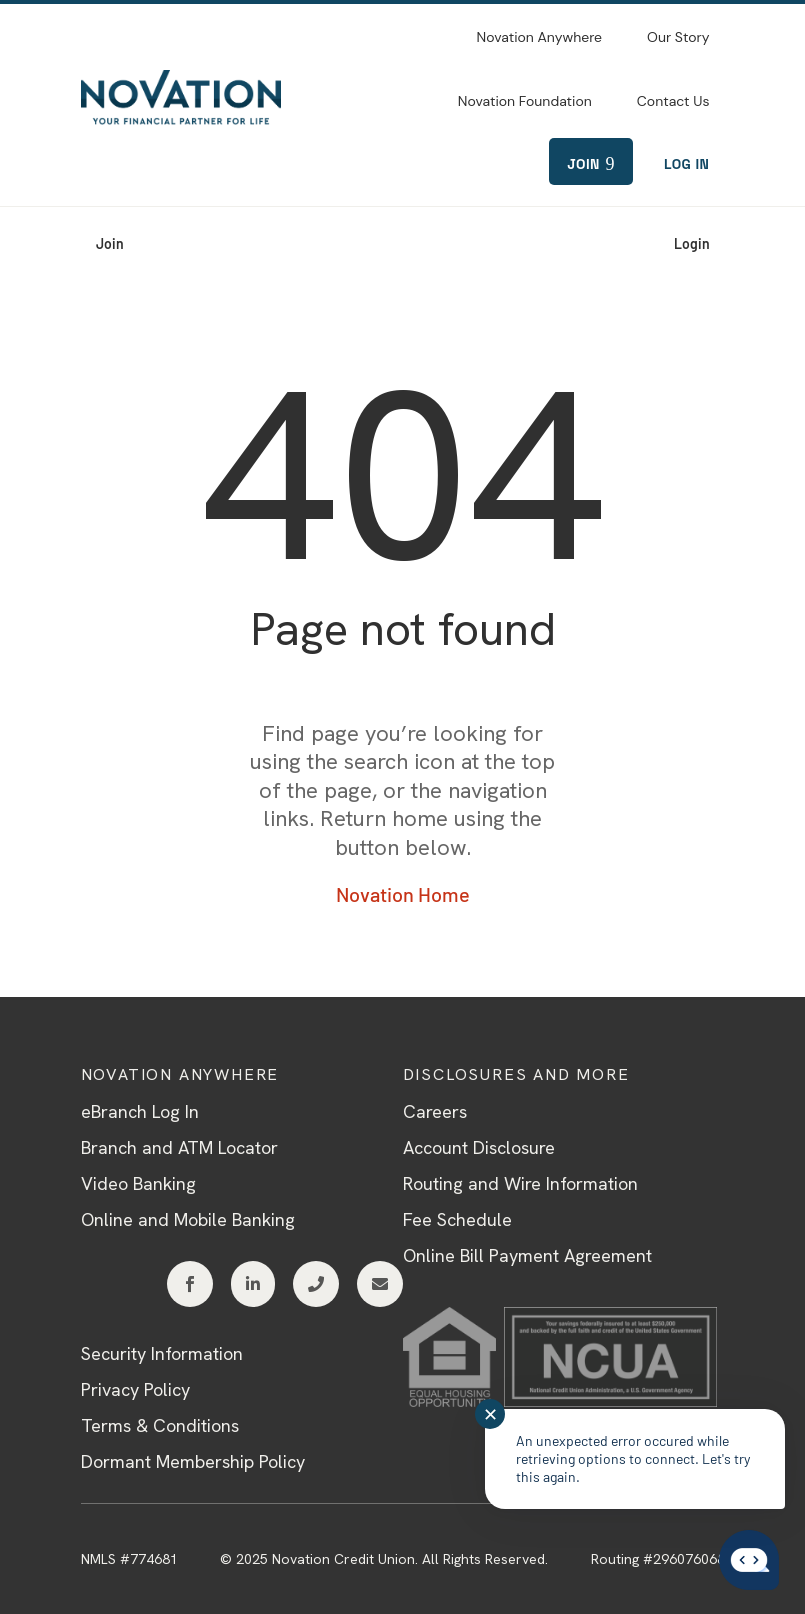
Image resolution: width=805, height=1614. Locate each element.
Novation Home (403, 894)
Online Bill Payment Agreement (527, 1255)
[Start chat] (749, 1561)
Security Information (162, 1353)
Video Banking (138, 1183)
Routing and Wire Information (520, 1183)
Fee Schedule (457, 1219)
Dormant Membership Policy (193, 1461)
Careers (435, 1111)
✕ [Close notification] (490, 1414)
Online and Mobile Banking (188, 1219)
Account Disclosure (479, 1147)
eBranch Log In (140, 1111)
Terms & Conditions (160, 1425)
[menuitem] (539, 34)
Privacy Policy (135, 1389)
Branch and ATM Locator (179, 1147)
